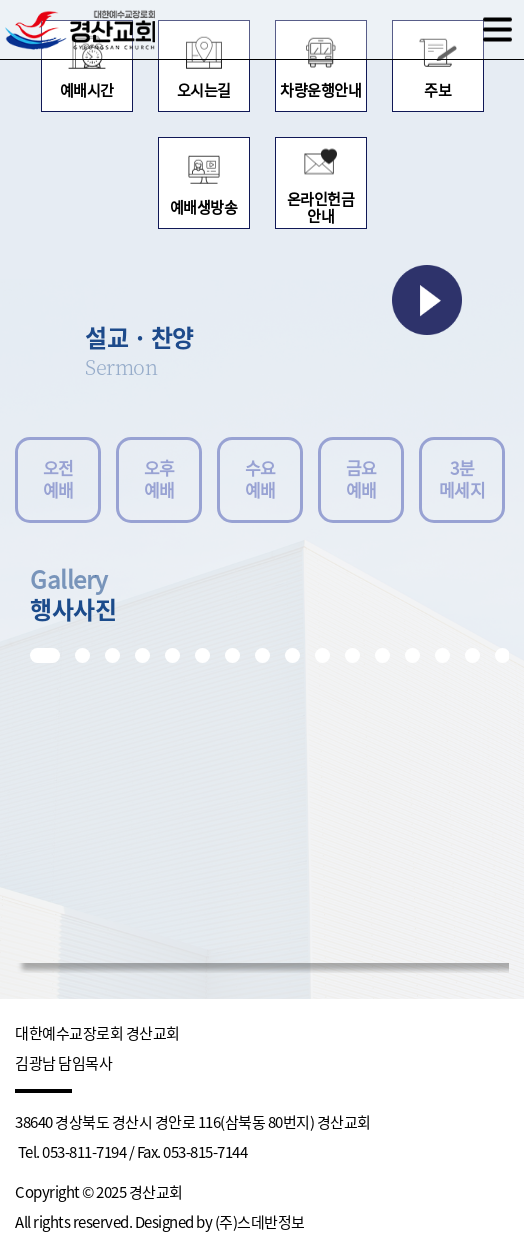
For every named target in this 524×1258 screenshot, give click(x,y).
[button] (45, 655)
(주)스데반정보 (260, 1222)
